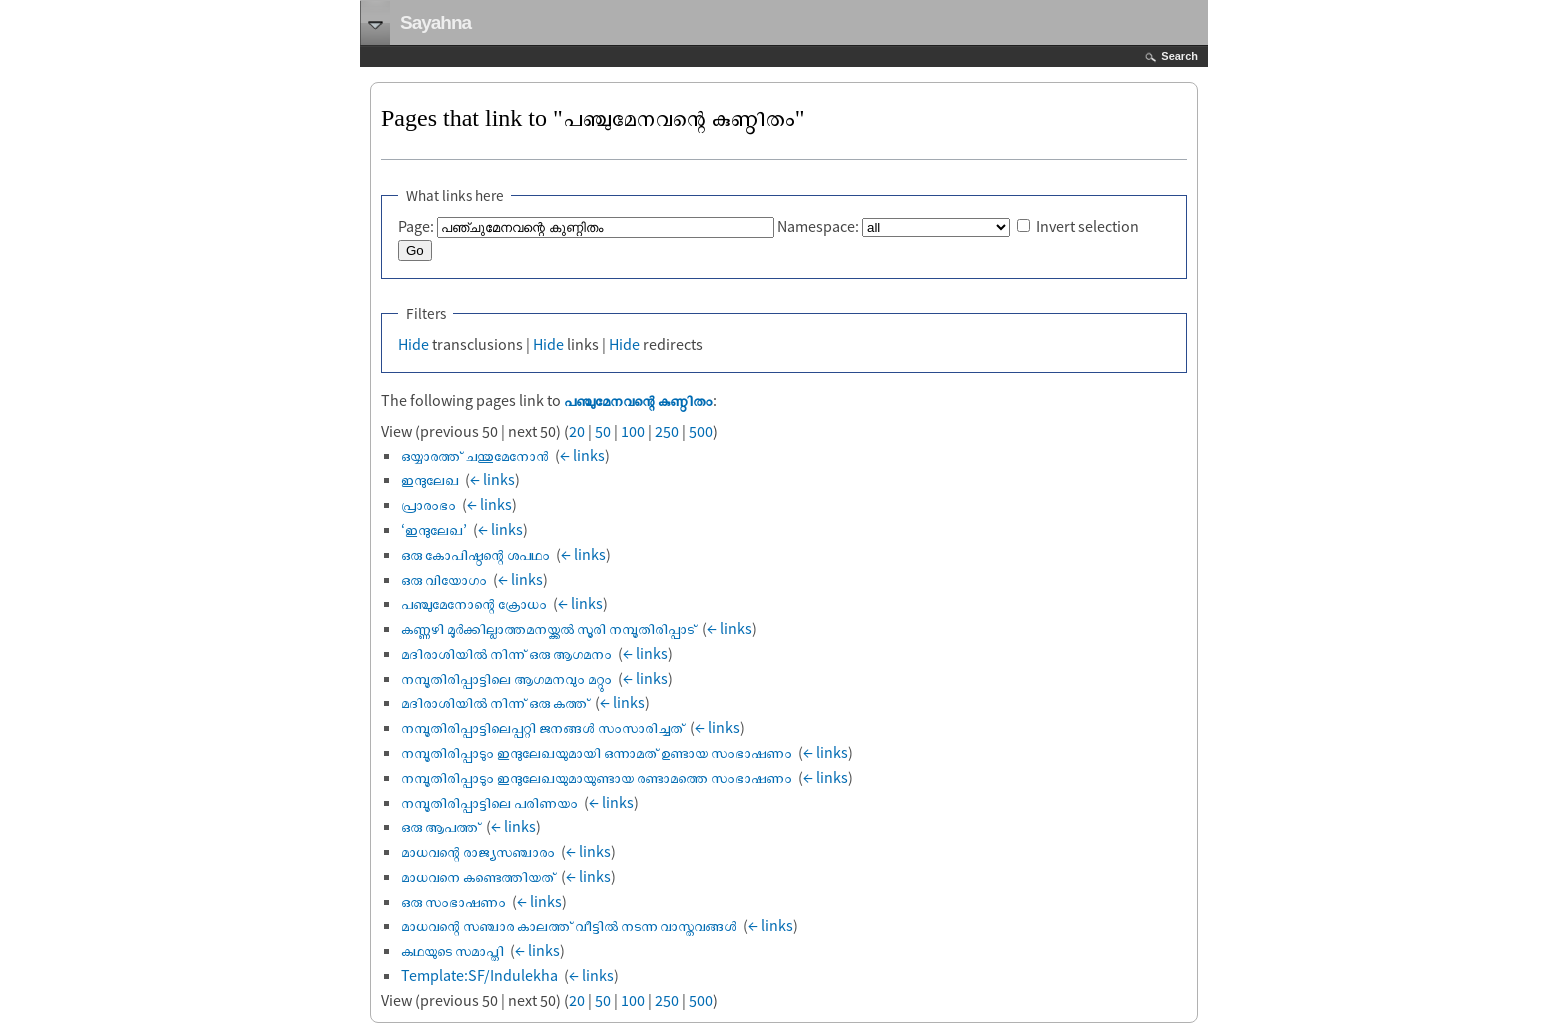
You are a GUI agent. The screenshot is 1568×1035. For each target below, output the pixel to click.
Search (1179, 56)
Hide (413, 344)
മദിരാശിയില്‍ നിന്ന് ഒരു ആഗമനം (506, 653)
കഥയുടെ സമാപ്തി (452, 950)
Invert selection (1087, 226)
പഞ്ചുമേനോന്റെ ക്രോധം (474, 603)
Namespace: (818, 226)
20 (577, 431)
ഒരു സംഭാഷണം (453, 901)
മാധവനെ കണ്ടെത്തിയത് (478, 876)
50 (603, 431)
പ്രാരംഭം (428, 504)
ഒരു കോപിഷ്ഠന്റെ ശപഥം (475, 554)
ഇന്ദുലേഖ (430, 479)
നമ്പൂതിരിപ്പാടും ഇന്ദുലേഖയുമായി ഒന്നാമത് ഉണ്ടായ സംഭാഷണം (596, 752)
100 (633, 431)
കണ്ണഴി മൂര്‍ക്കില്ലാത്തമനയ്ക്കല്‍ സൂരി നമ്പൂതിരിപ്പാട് (548, 628)
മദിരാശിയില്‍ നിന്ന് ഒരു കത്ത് (495, 702)
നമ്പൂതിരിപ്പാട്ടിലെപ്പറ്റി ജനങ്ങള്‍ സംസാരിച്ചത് (542, 727)
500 (701, 431)
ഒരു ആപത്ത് (440, 826)
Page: (416, 226)
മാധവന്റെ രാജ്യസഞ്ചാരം (478, 851)
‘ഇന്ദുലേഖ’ (434, 529)
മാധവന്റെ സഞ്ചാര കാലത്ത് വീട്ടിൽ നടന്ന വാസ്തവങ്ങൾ (569, 925)
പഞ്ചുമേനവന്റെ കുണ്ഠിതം (638, 400)
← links (582, 455)
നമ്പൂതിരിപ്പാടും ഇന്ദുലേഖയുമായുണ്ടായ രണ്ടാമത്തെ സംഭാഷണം (596, 777)
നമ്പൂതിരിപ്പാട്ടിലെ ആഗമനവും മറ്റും (506, 678)
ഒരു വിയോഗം (444, 579)
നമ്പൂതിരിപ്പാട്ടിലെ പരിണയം (489, 802)
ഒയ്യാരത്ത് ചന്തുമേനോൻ (475, 455)
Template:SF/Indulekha (479, 975)
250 (667, 431)
